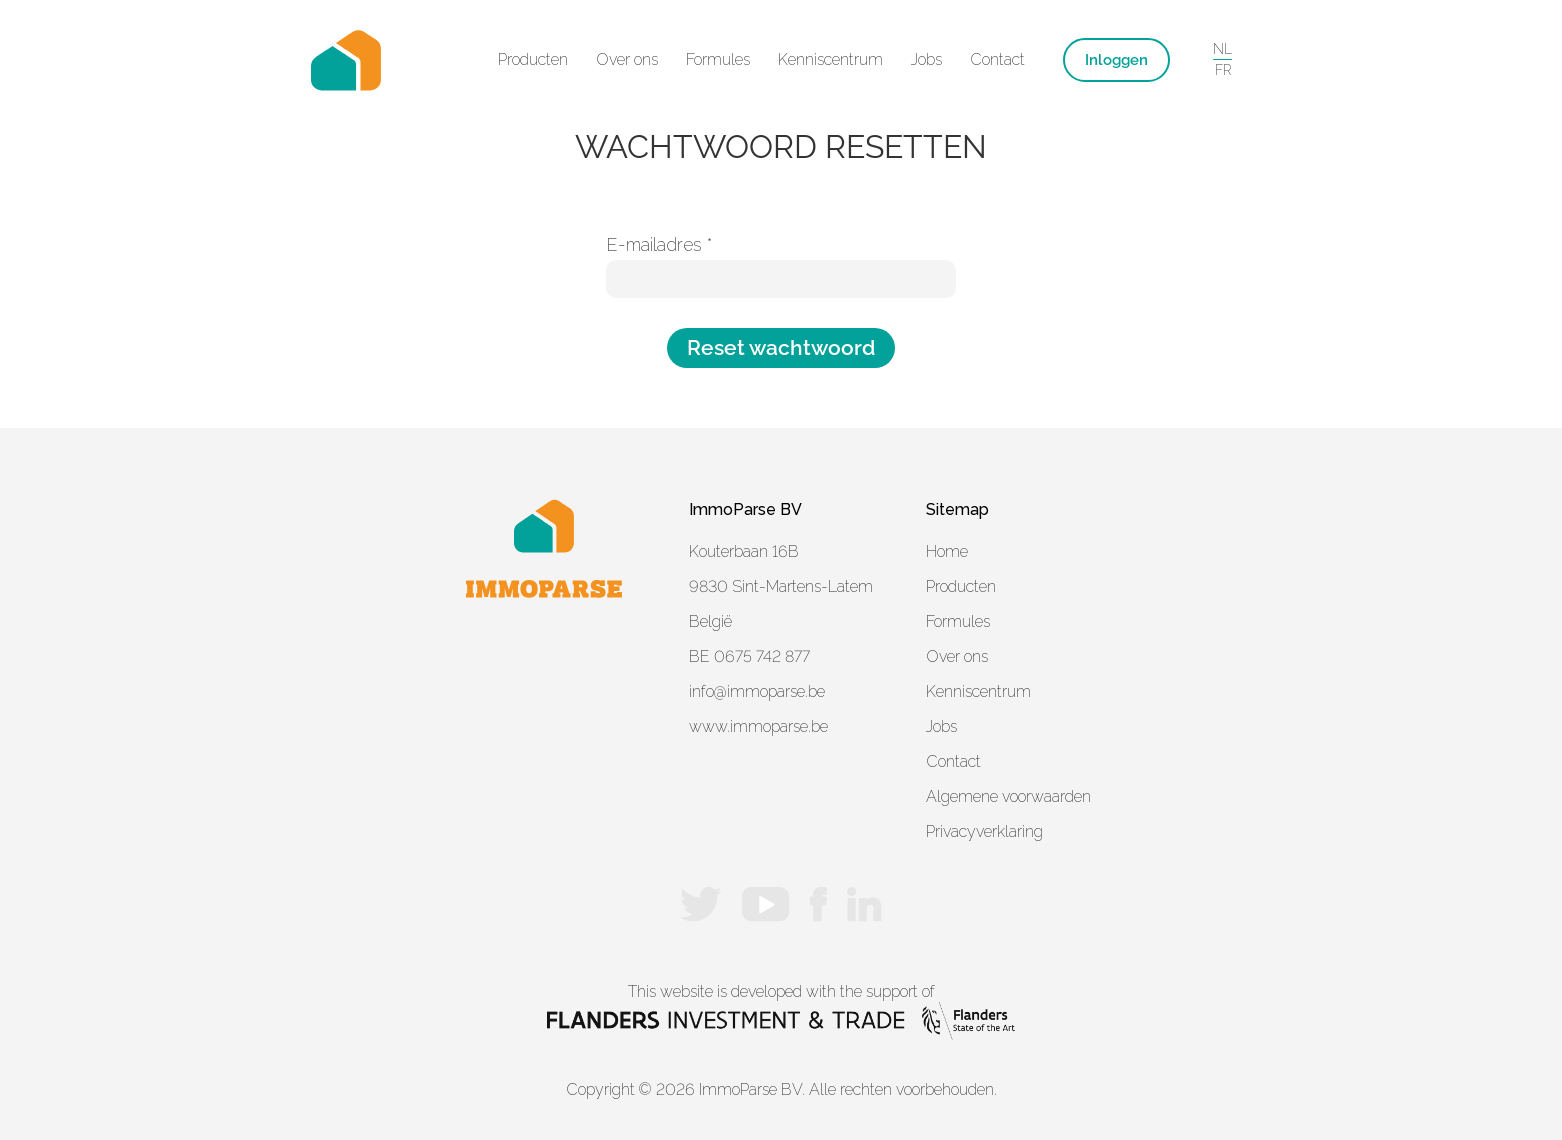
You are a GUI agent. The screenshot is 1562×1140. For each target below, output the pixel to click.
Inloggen (1116, 60)
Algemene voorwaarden (1008, 796)
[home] (346, 60)
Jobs (926, 59)
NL (1222, 49)
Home (947, 551)
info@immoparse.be (757, 691)
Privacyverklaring (984, 831)
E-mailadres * (659, 245)
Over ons (627, 59)
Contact (997, 59)
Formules (718, 59)
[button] (533, 60)
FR (1223, 70)
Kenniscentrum (830, 59)
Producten (961, 586)
